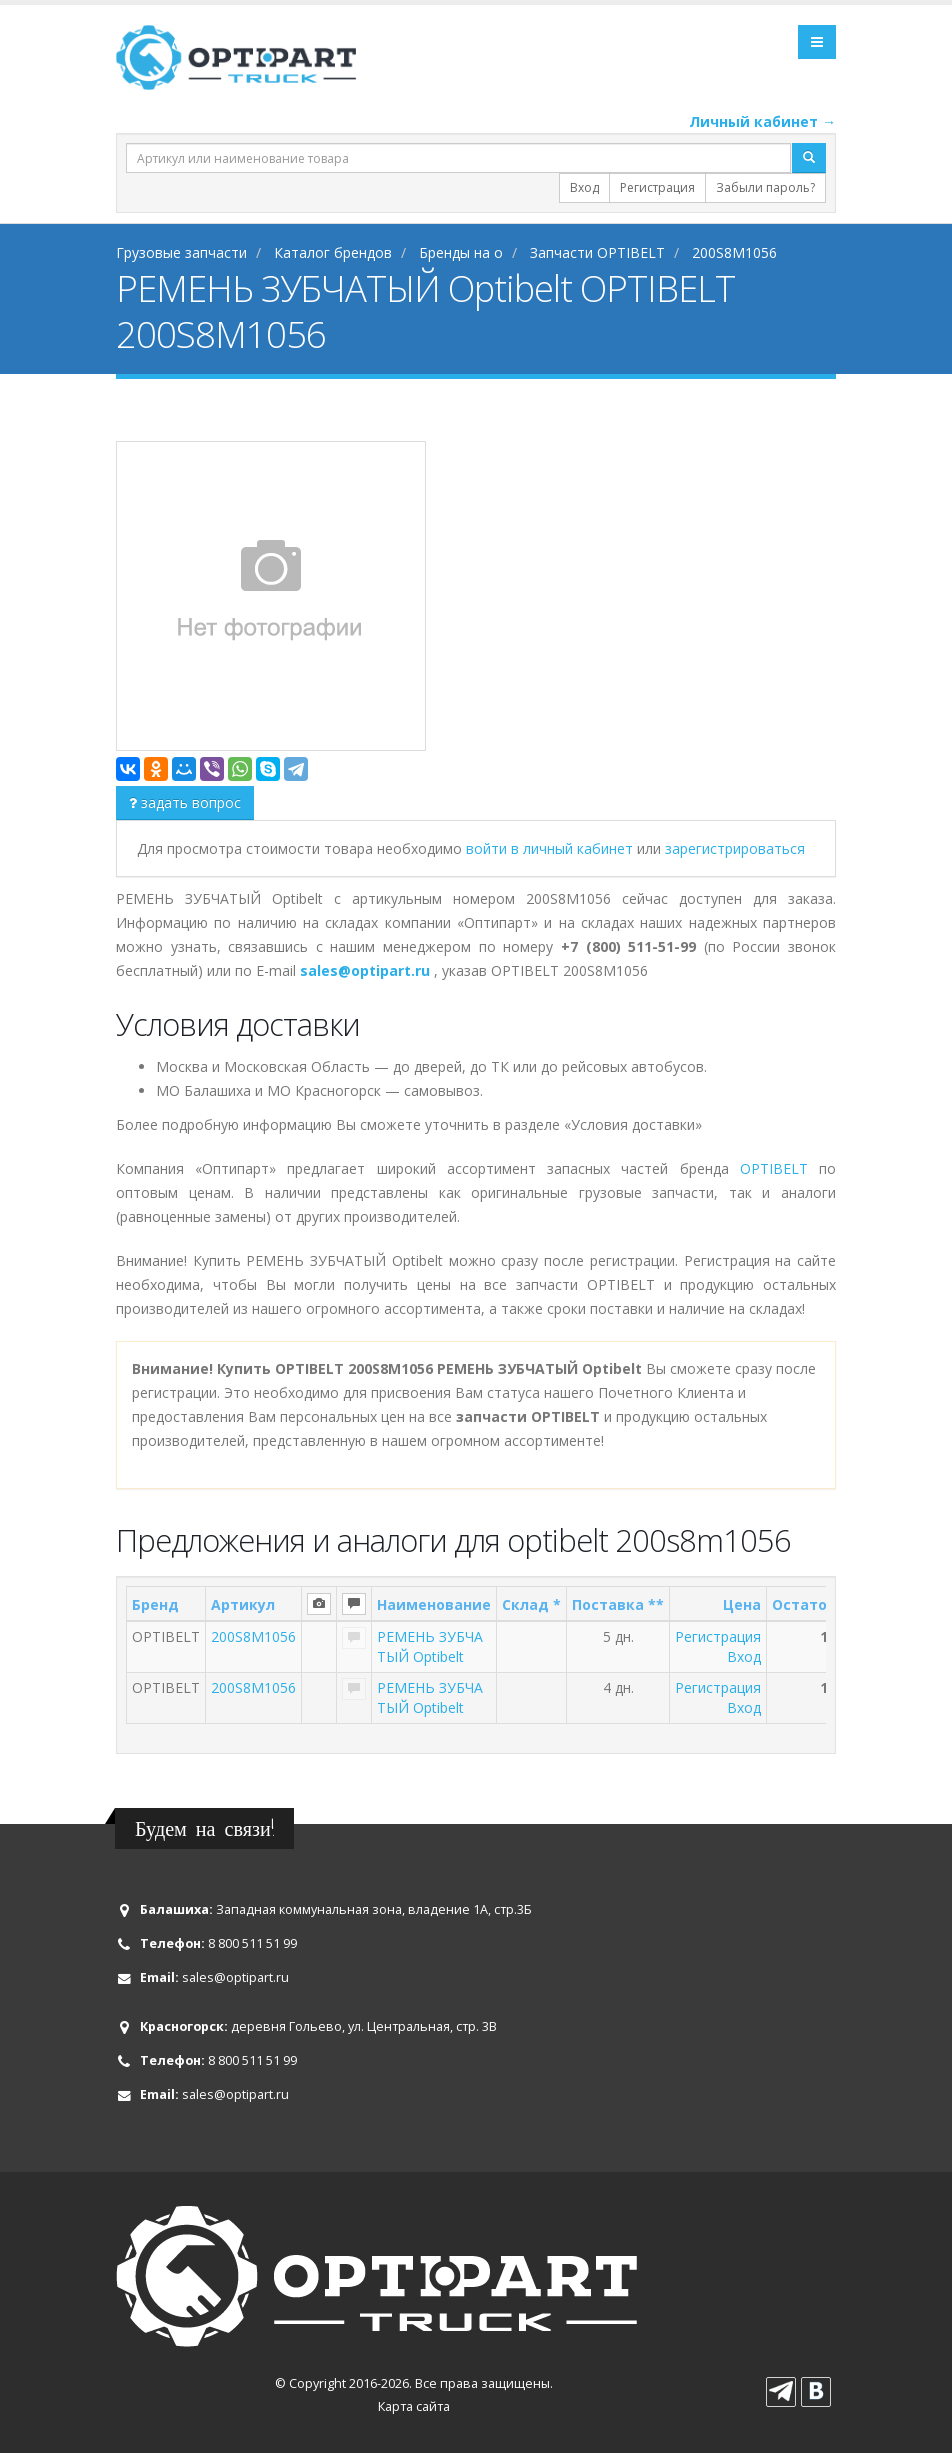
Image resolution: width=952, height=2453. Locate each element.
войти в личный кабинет (551, 848)
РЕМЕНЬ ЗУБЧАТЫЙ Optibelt (430, 1646)
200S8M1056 (253, 1636)
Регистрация (657, 187)
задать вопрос (185, 802)
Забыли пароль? (765, 187)
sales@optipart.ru (235, 1977)
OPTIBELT (774, 1168)
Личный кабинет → (762, 121)
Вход (584, 187)
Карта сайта (414, 2406)
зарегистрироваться (735, 848)
